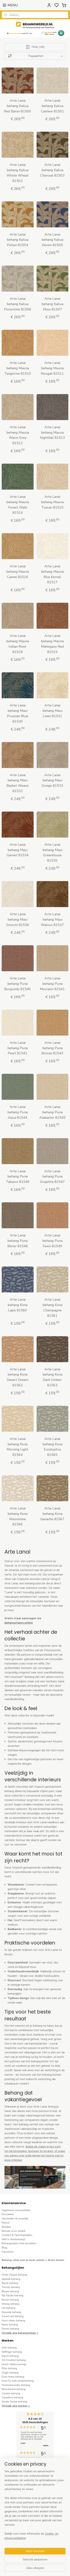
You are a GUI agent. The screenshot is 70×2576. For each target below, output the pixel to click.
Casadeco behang (12, 2397)
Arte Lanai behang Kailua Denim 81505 (52, 239)
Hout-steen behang (13, 2320)
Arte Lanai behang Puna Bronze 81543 (52, 1048)
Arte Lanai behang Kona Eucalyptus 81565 (52, 1447)
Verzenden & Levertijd (15, 2218)
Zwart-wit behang (13, 2316)
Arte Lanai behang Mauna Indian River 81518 (17, 644)
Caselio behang (11, 2393)
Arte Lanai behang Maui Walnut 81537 (52, 919)
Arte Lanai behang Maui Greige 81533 (52, 780)
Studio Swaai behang (14, 2401)
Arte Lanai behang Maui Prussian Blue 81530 (17, 713)
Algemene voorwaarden (16, 2210)
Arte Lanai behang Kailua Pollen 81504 (17, 239)
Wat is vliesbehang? (14, 2239)
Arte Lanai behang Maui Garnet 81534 (18, 850)
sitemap (51, 2569)
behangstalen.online (18, 1623)
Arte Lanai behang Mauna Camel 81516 (17, 571)
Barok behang (10, 2283)
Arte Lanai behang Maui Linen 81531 (52, 710)
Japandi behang (11, 2279)
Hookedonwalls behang (16, 2385)
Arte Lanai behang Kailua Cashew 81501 (52, 105)
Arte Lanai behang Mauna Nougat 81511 (52, 368)
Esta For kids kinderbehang (18, 2381)
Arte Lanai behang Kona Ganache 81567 (52, 1513)
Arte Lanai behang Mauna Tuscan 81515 (52, 502)
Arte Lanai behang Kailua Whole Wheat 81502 (18, 172)
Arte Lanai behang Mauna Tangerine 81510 (17, 368)
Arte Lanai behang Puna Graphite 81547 (52, 1176)
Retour (6, 2222)
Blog (4, 2247)
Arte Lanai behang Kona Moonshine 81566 (17, 1516)
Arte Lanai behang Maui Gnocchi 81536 (17, 919)
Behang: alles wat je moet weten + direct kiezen (33, 2260)
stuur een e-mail (11, 2523)
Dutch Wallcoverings (14, 2364)
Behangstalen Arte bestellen (19, 2243)
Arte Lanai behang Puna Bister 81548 (17, 1240)
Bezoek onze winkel (14, 2231)
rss (58, 2569)
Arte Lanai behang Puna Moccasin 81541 (52, 983)
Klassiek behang (11, 2312)
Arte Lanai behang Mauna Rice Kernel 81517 (52, 574)
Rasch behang (10, 2356)
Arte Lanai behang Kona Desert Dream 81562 (17, 1377)
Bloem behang (10, 2291)
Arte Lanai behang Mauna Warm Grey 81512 (17, 435)
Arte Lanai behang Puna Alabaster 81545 (52, 1112)
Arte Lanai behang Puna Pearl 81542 (17, 1048)
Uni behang (8, 2308)
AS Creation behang (14, 2360)
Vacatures (8, 2251)
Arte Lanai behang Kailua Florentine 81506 (17, 304)
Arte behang (9, 2347)
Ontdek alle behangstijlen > (20, 2333)
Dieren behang (10, 2328)
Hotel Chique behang (14, 2274)
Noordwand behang (13, 2389)
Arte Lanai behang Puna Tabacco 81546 (17, 1176)
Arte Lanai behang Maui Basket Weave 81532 (18, 783)
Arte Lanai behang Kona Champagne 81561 (52, 1307)
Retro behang (10, 2324)
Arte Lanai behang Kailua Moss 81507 (52, 304)
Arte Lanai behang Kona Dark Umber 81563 (52, 1377)
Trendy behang (11, 2287)
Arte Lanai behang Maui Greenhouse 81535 (52, 852)
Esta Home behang (13, 2376)
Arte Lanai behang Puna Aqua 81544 (17, 1112)
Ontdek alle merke (14, 2406)
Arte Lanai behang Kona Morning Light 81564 (17, 1447)
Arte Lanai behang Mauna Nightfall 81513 (52, 432)
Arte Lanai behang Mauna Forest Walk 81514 (17, 504)
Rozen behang (10, 2300)
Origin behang (10, 2372)
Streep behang (10, 2304)
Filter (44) (35, 47)
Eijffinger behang (12, 2352)
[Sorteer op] (35, 56)
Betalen (6, 2227)
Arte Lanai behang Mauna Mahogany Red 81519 (52, 644)
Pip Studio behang (12, 2295)
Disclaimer (8, 2214)
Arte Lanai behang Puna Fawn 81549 (52, 1240)
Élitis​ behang (9, 2368)
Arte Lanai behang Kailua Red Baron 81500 (17, 105)
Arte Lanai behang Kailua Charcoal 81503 (52, 170)
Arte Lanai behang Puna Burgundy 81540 (17, 983)
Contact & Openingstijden (17, 2235)
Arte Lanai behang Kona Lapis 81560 (17, 1304)
